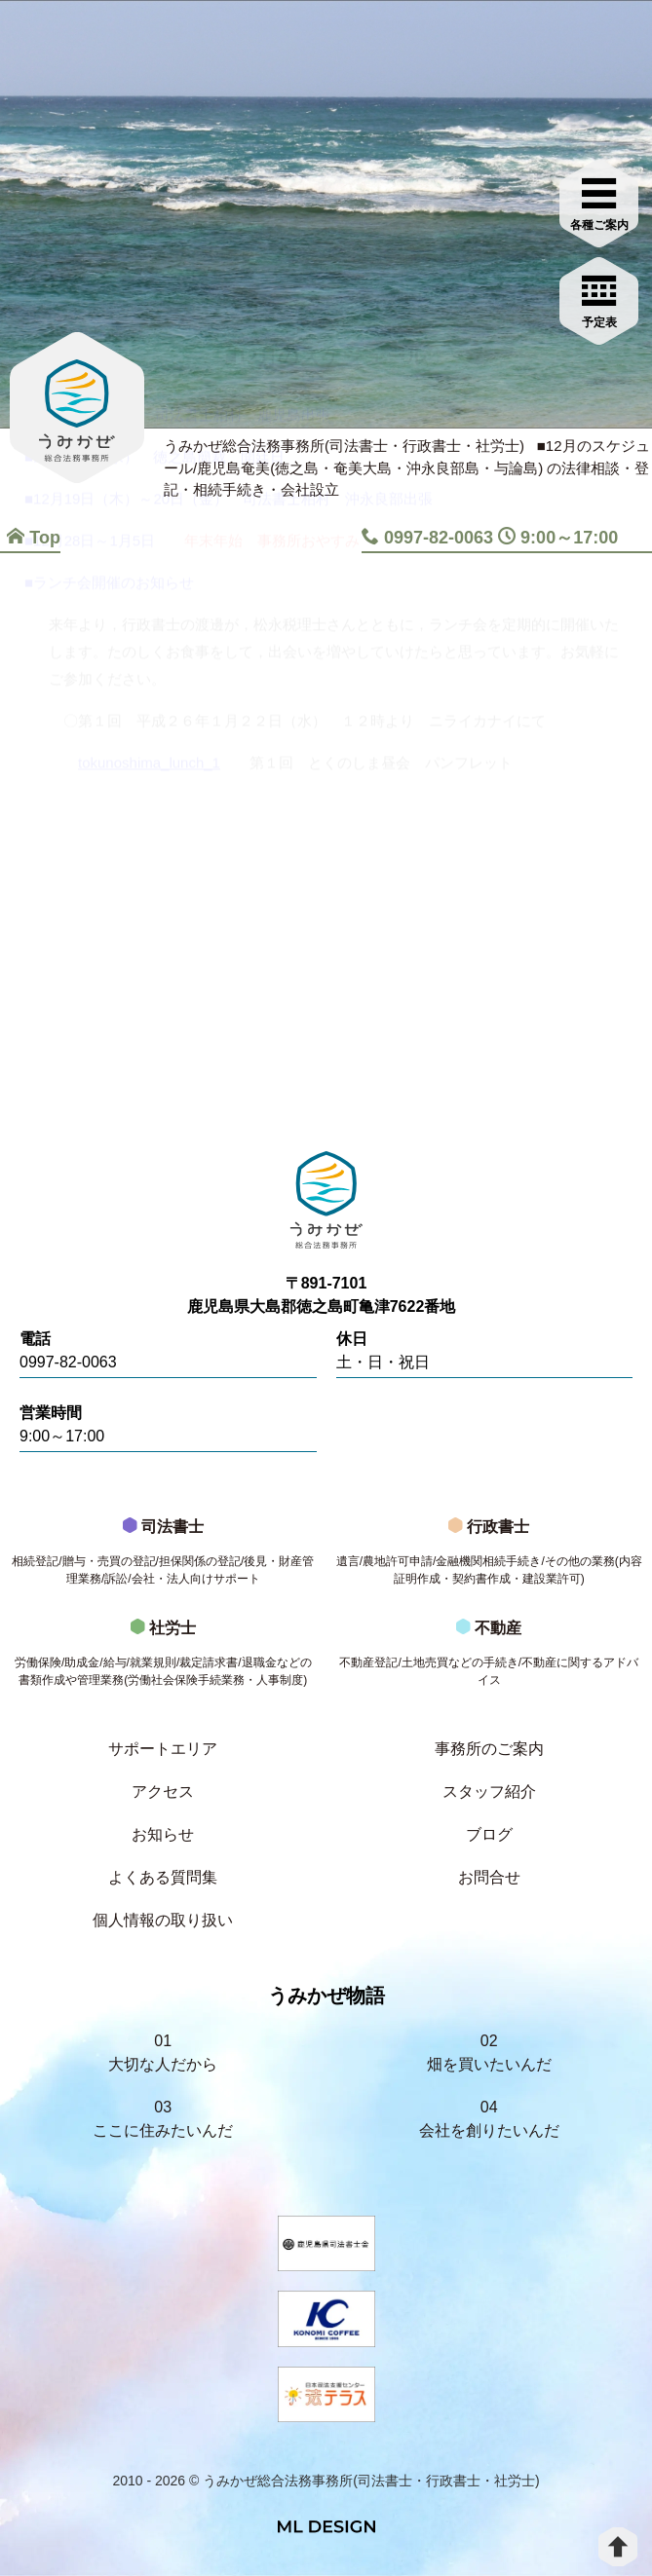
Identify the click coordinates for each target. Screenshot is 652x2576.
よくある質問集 (162, 1877)
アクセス (163, 1791)
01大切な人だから (162, 2052)
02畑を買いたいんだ (489, 2052)
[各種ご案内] (599, 201)
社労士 (163, 1659)
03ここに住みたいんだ (163, 2119)
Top (33, 537)
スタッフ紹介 (489, 1791)
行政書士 (489, 1557)
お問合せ (489, 1877)
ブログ (489, 1834)
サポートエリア (162, 1748)
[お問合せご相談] (599, 299)
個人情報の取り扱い (163, 1920)
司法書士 (163, 1557)
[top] (617, 2546)
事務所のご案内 (489, 1748)
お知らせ (163, 1834)
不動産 (489, 1659)
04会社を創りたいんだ (489, 2119)
